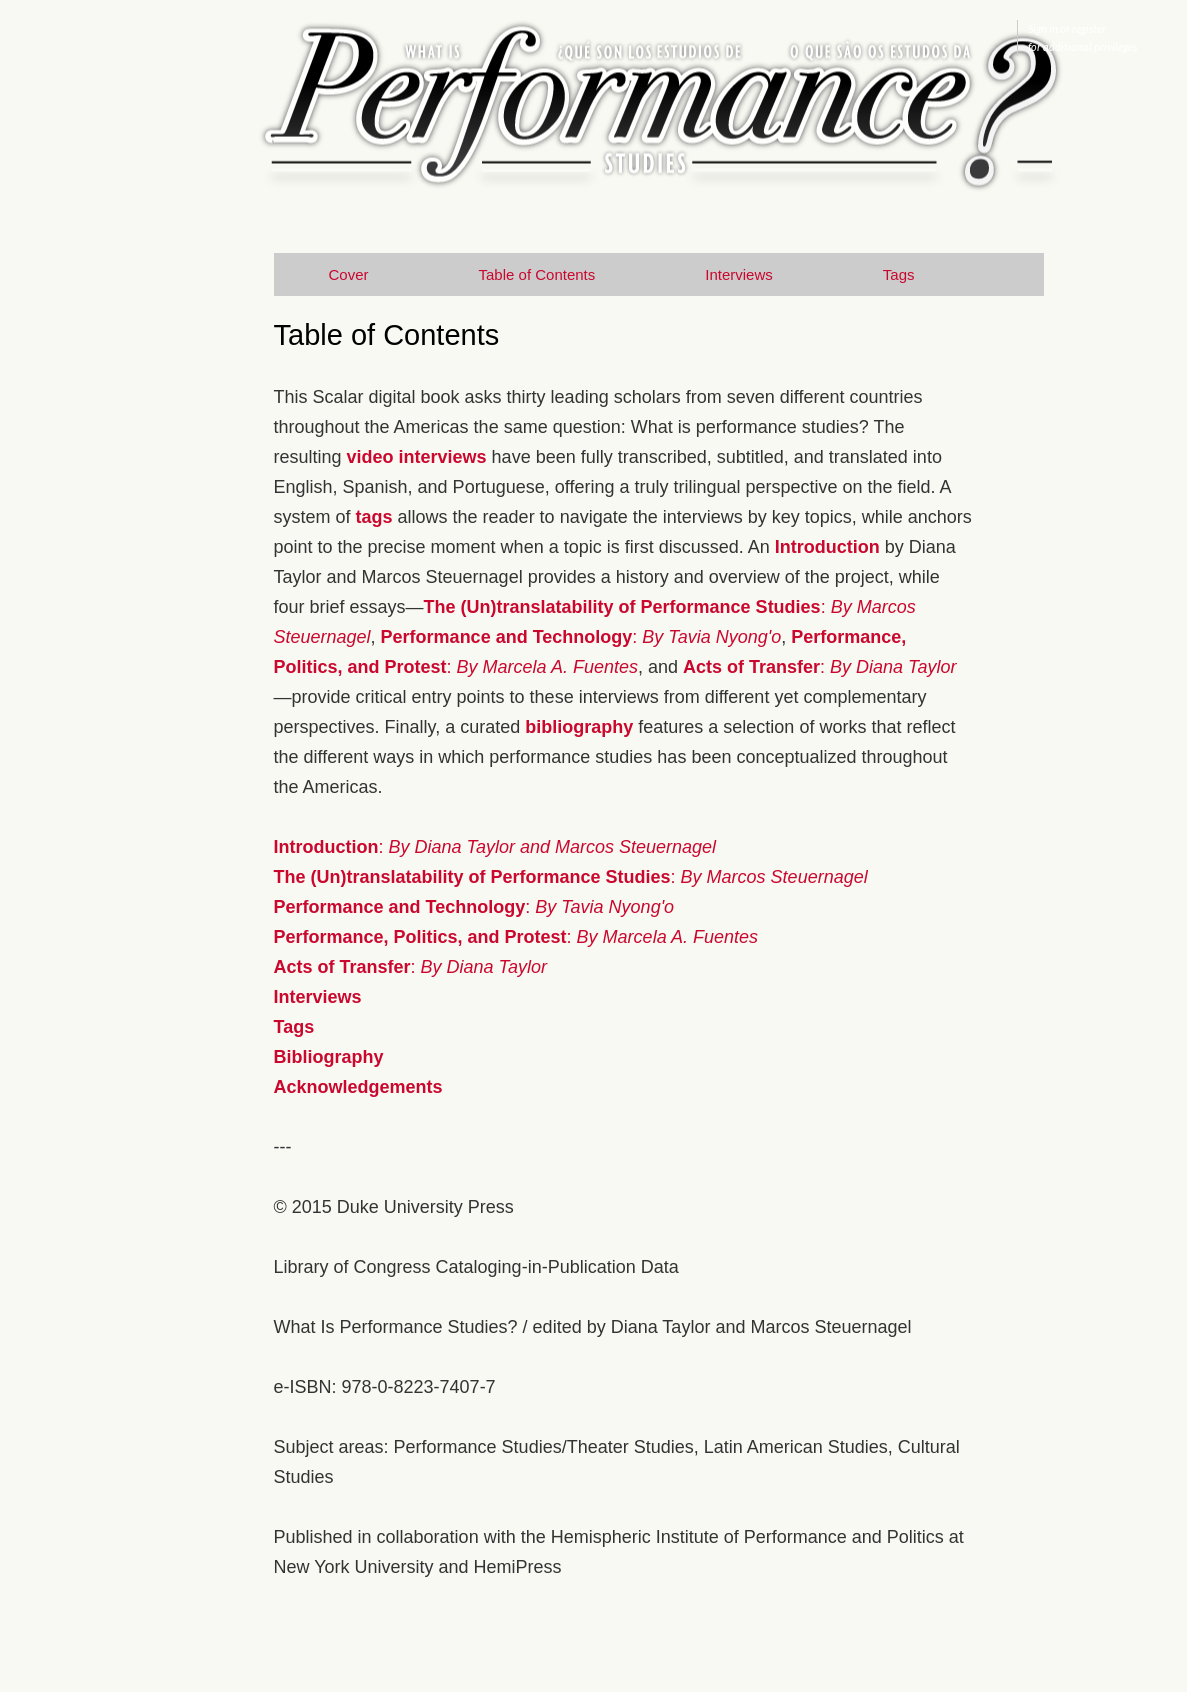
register (1089, 28)
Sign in (1043, 28)
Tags (899, 274)
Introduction (827, 547)
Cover (349, 274)
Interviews (739, 274)
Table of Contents (537, 274)
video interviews (417, 457)
